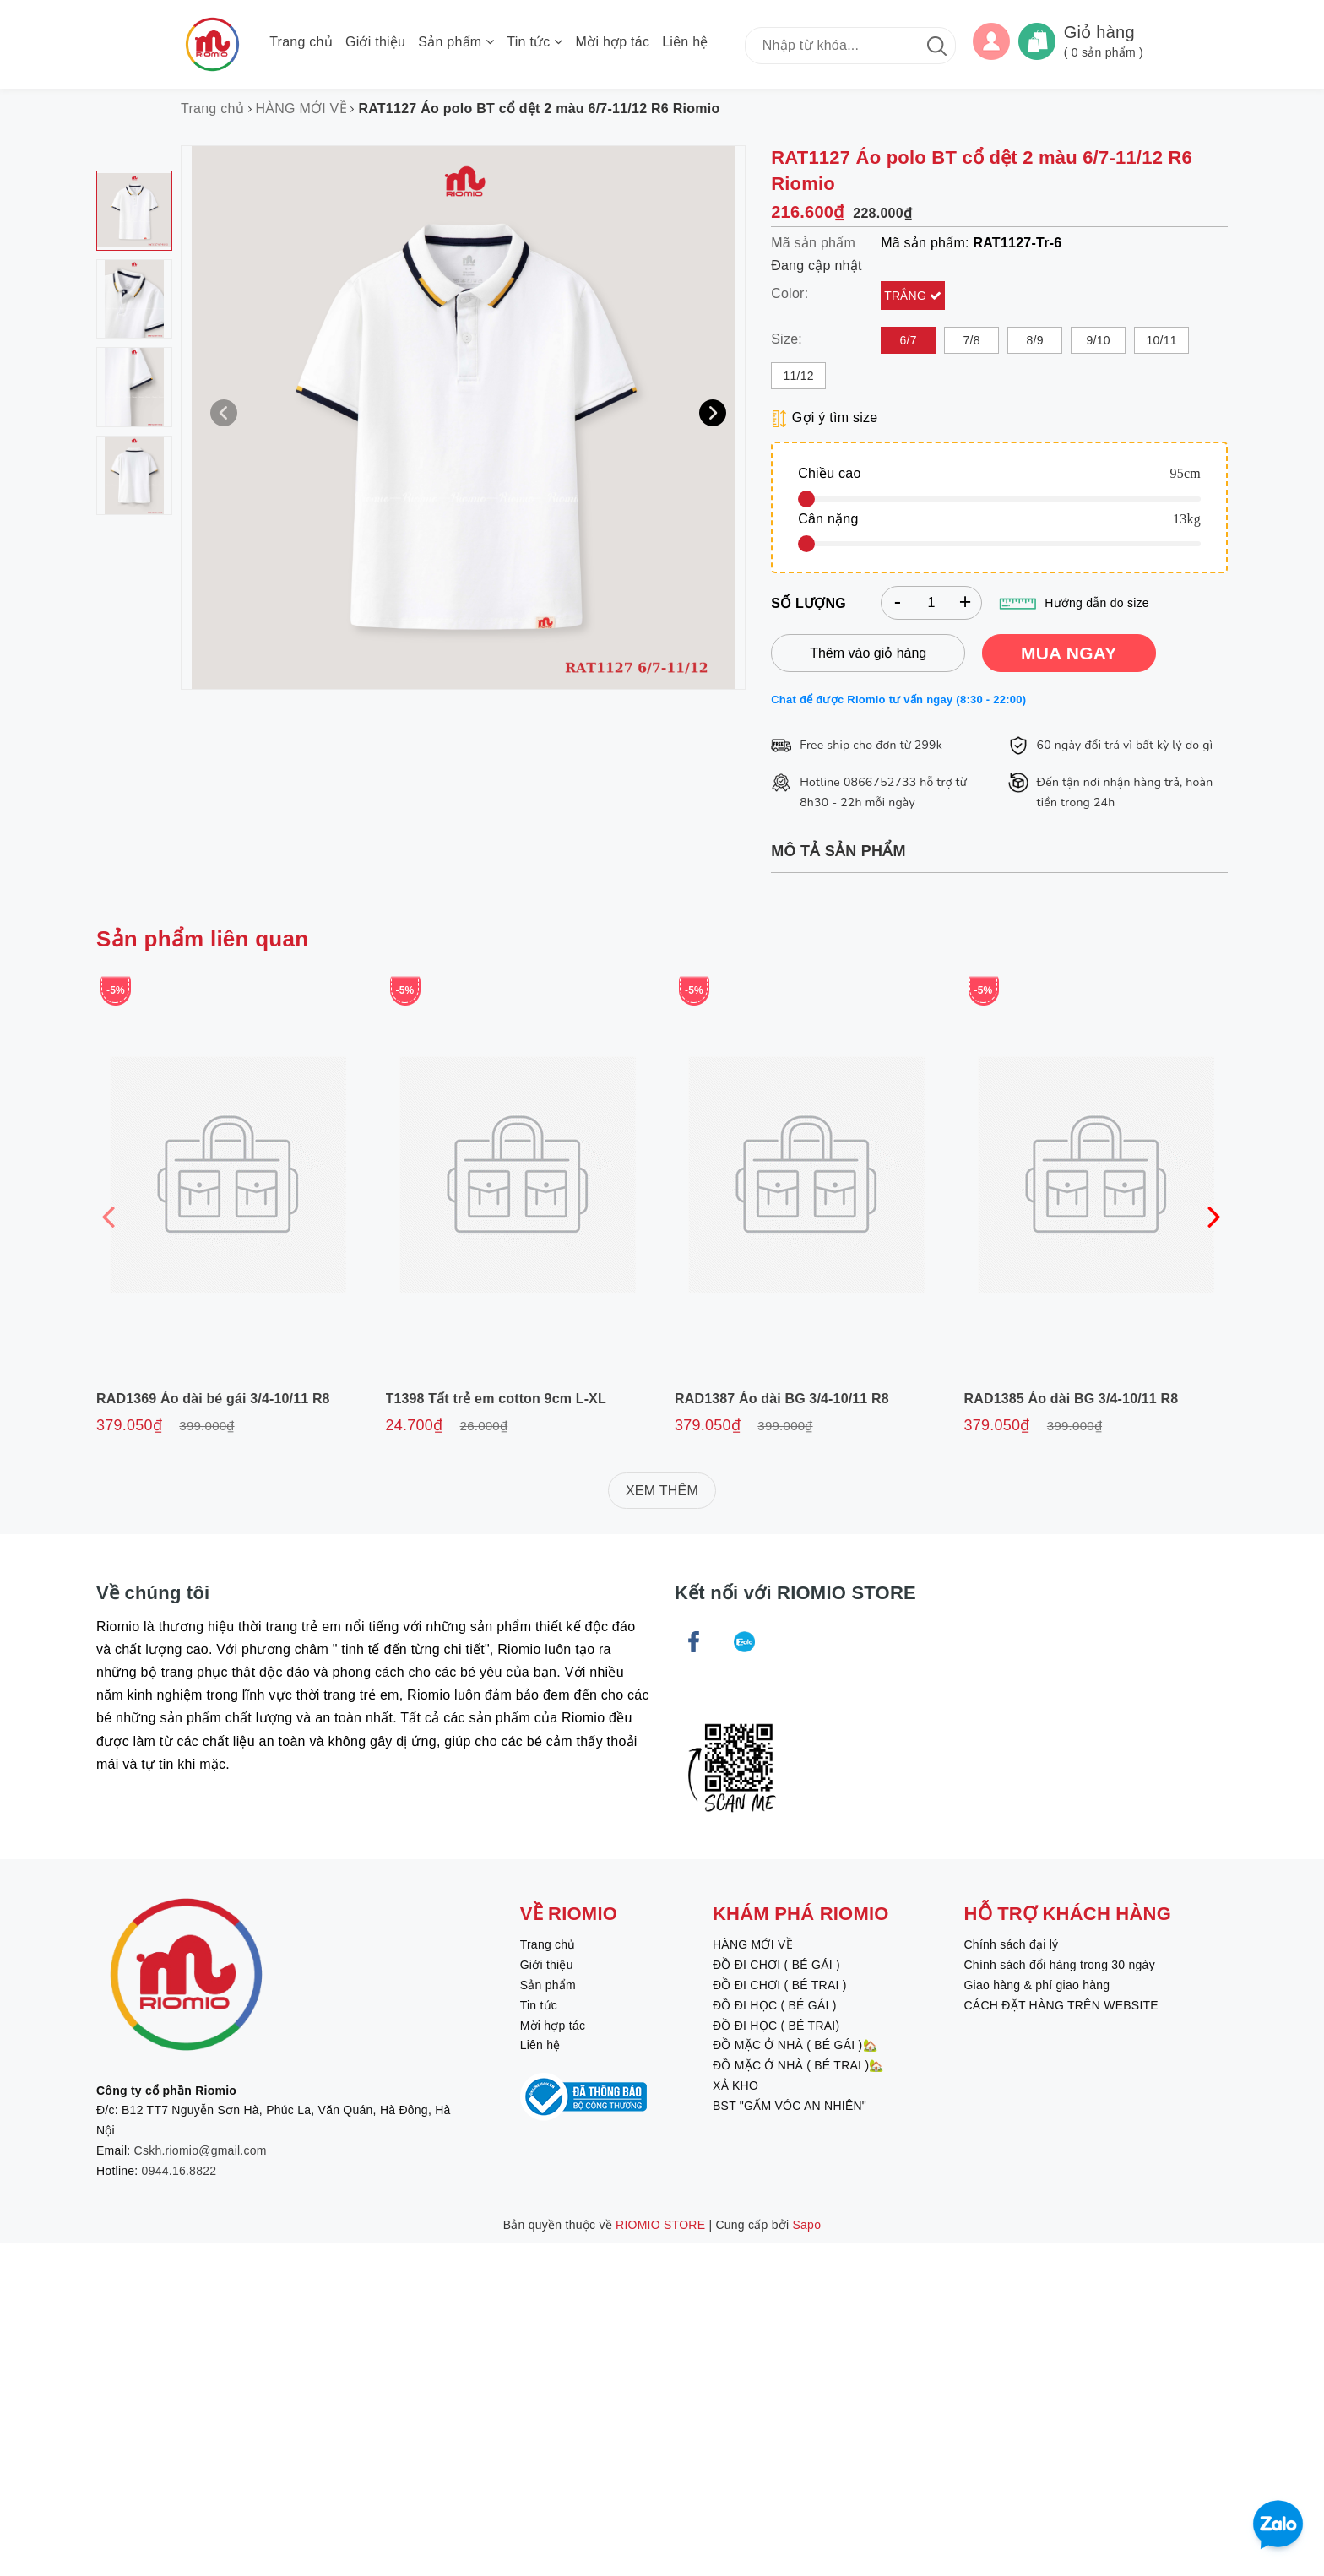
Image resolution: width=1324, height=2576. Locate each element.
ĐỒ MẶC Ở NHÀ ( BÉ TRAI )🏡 (798, 2065)
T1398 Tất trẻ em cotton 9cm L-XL (496, 1398)
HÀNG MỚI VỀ (753, 1944)
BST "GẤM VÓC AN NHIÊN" (789, 2105)
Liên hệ (685, 42)
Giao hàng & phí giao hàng (1036, 1985)
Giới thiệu (375, 42)
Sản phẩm (456, 42)
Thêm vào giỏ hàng (868, 653)
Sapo (807, 2225)
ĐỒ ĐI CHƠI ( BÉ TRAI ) (780, 1985)
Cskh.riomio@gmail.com (200, 2150)
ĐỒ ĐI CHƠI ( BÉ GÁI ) (776, 1964)
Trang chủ (301, 42)
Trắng (907, 295)
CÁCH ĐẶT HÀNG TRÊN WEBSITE (1060, 2005)
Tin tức (534, 42)
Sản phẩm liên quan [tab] (202, 939)
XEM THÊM (662, 1490)
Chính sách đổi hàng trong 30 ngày (1058, 1964)
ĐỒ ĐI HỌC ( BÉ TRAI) (776, 2025)
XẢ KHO (735, 2085)
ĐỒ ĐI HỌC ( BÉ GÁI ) (775, 2005)
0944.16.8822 (179, 2170)
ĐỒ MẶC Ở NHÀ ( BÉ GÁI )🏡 (795, 2045)
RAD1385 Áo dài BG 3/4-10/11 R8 (1071, 1398)
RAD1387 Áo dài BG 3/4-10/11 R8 (782, 1398)
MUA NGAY (1069, 653)
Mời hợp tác (613, 42)
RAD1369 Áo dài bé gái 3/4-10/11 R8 (213, 1398)
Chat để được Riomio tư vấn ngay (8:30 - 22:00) (898, 699)
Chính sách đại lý (1010, 1944)
